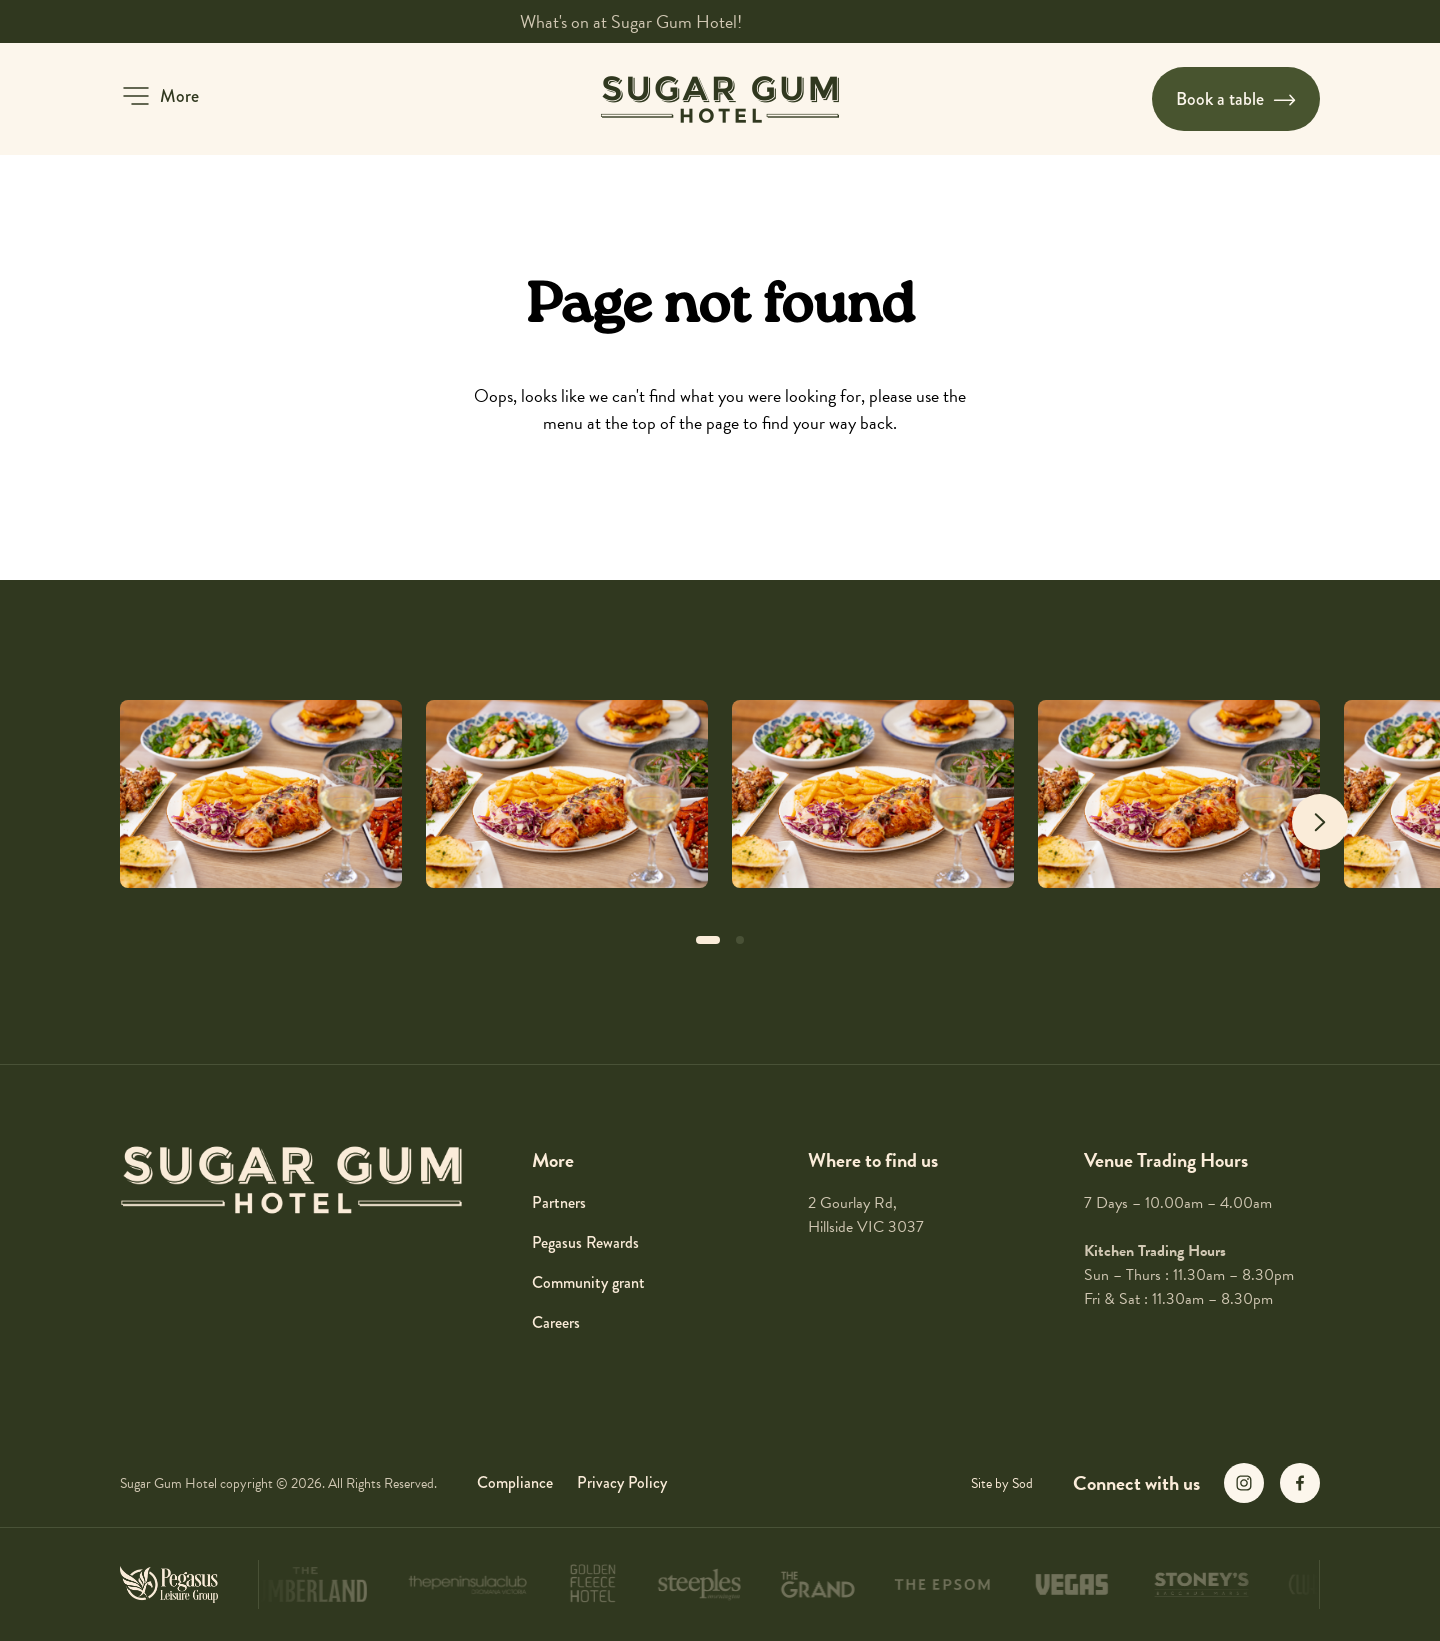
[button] (159, 96)
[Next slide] (1320, 822)
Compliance (515, 1482)
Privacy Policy (622, 1482)
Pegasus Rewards (585, 1242)
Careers (556, 1322)
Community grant (588, 1282)
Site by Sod (1002, 1483)
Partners (559, 1202)
